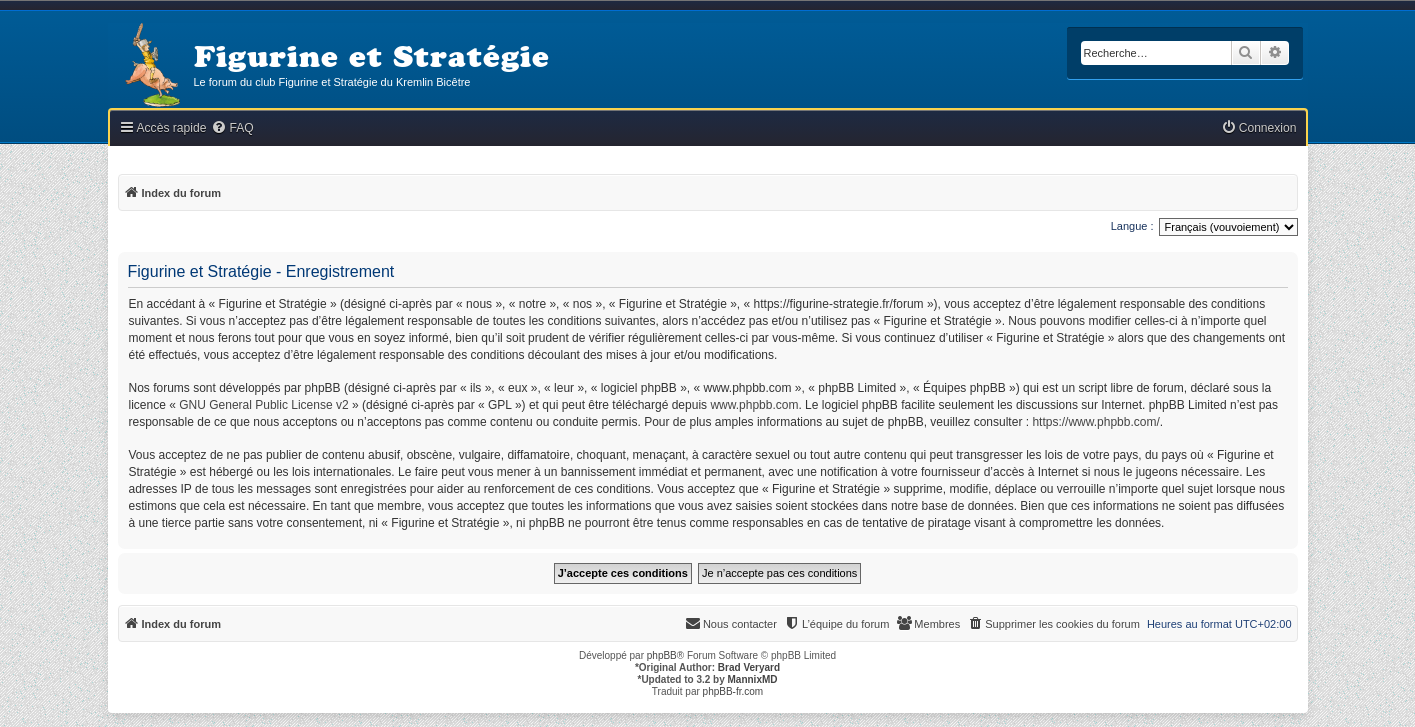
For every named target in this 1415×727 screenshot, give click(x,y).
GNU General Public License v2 (263, 405)
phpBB (662, 655)
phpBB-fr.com (733, 691)
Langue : (1132, 226)
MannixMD (753, 679)
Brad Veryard (749, 667)
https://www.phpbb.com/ (1095, 422)
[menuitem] (232, 128)
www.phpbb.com (754, 405)
